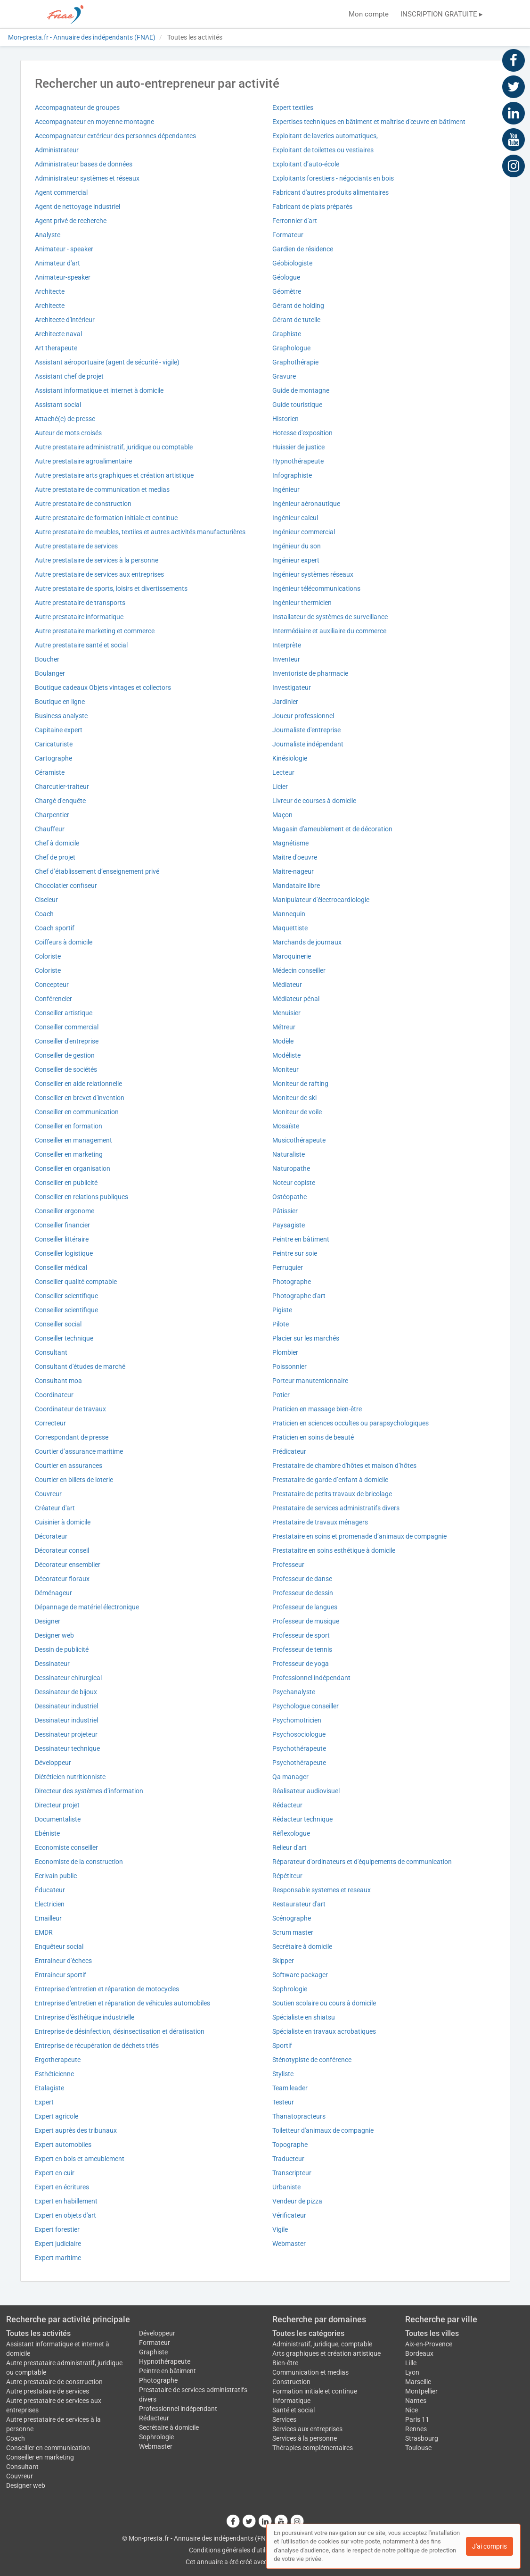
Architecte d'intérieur (65, 319)
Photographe (291, 1281)
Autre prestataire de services (76, 546)
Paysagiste (288, 1225)
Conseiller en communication (77, 1112)
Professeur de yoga (300, 1663)
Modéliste (286, 1055)
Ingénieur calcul (295, 518)
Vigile (280, 2229)
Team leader (290, 2088)
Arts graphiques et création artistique (326, 2353)
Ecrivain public (56, 1876)
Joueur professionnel (303, 716)
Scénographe (291, 1918)
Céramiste (50, 772)
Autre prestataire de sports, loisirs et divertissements (111, 588)
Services (284, 2419)
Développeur (53, 1762)
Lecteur (283, 772)
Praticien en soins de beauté (313, 1437)
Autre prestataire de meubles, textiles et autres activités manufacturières (140, 532)
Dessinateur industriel (66, 1706)
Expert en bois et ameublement (79, 2158)
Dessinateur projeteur (66, 1734)
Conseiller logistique (64, 1253)
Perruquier (287, 1267)
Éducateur (50, 1890)
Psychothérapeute (299, 1748)
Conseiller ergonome (64, 1211)
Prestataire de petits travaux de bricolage (332, 1494)
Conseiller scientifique (66, 1296)
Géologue (286, 277)
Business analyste (61, 716)
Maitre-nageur (293, 871)
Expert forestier (57, 2229)
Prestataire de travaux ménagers (320, 1522)
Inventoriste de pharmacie (310, 673)
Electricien (50, 1904)
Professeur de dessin (302, 1593)
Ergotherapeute (58, 2059)
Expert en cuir (54, 2173)
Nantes (415, 2400)
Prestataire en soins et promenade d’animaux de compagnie (359, 1536)
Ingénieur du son (296, 546)
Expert (44, 2102)
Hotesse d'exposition (302, 433)
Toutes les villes (432, 2333)
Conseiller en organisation (72, 1168)
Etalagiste (49, 2088)
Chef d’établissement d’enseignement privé (97, 871)
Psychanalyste (293, 1692)
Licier (280, 786)
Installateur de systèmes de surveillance (330, 617)
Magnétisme (290, 843)
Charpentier (52, 815)
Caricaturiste (54, 744)
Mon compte (369, 14)
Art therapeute (56, 348)
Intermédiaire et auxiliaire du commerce (329, 631)
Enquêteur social (59, 1946)
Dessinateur (52, 1663)
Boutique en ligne (60, 701)
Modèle (283, 1041)
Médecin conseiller (299, 970)
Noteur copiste (293, 1182)
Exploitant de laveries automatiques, (325, 136)
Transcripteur (291, 2173)
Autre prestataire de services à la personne (96, 560)
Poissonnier (289, 1366)
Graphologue (291, 348)
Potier (281, 1395)
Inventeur (286, 659)
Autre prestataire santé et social (81, 645)
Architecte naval (58, 334)
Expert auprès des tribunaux (76, 2130)
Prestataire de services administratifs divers (336, 1508)
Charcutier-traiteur (62, 786)
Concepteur (52, 984)
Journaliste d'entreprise (306, 730)
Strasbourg (421, 2438)
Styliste (283, 2074)
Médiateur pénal (295, 998)
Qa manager (290, 1777)
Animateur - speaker (64, 249)
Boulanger (50, 673)
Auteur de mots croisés (68, 433)
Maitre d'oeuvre (294, 857)
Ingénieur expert (295, 560)
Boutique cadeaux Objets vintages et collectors (103, 687)
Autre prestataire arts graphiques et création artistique (114, 475)
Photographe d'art (299, 1296)
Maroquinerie (291, 956)
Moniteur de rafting (300, 1083)
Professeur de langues (304, 1607)
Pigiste (282, 1310)
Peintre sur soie (294, 1253)
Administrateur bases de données (83, 164)
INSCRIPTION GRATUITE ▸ (441, 14)
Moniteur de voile (297, 1112)
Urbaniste (286, 2187)
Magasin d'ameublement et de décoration (332, 829)
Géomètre (286, 291)
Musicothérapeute (299, 1140)
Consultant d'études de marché (80, 1366)
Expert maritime (58, 2257)
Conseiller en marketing (69, 1154)
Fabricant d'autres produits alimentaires (330, 192)
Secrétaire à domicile (302, 1946)
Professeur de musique (305, 1621)
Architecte (50, 291)
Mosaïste (285, 1126)
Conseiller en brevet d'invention (79, 1098)
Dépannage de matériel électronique (87, 1607)
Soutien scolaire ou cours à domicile (324, 2003)
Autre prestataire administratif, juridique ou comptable (114, 447)
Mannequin (288, 914)
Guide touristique (297, 404)
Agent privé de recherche (70, 220)
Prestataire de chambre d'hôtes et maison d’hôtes (344, 1465)
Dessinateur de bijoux (66, 1692)
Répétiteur (287, 1876)
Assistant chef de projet (69, 376)
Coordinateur (54, 1395)
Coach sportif (54, 928)
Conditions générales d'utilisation (237, 2550)
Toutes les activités (38, 2333)
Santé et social (293, 2410)
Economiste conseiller (66, 1847)
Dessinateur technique (67, 1748)
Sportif (282, 2045)
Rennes (416, 2429)
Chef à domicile (57, 843)
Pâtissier (285, 1211)
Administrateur (57, 150)
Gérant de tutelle (296, 319)
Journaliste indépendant (307, 744)
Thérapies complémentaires (312, 2448)
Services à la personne (304, 2438)
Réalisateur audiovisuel (306, 1791)
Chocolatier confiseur (66, 885)
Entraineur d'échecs (63, 1960)
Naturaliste (288, 1154)
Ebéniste (47, 1833)
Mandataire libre (296, 885)
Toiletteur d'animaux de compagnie (323, 2130)
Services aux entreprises (307, 2429)
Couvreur (48, 1494)
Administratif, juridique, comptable (322, 2344)
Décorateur (51, 1536)
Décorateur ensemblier (67, 1564)
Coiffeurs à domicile (63, 942)
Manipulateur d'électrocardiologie (320, 899)
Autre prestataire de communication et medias (102, 489)
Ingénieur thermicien (302, 602)
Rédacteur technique (302, 1819)
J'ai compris (489, 2546)
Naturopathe (291, 1168)
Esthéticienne (54, 2074)
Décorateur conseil (62, 1550)
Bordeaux (419, 2353)
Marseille (418, 2381)
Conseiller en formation (68, 1126)
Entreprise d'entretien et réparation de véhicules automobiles (122, 2003)
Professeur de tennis (302, 1649)
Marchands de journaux (307, 942)
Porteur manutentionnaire (310, 1380)
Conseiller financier (62, 1225)
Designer (47, 1621)
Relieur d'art (289, 1847)
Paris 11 (417, 2419)
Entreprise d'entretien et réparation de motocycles (107, 1989)
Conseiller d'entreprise (66, 1041)
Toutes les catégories (308, 2333)
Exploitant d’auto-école (305, 164)
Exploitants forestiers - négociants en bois (333, 178)
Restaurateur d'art (299, 1904)
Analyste (47, 235)
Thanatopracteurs (299, 2116)
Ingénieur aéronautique (306, 503)
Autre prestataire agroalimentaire (83, 461)
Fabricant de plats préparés (312, 206)
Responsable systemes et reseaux (321, 1890)
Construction (291, 2381)
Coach (44, 914)
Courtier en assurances (68, 1465)
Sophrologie (289, 1989)
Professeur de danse (302, 1578)
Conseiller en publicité (66, 1182)
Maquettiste (290, 928)
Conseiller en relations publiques (81, 1197)
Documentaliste (58, 1819)
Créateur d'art (55, 1508)
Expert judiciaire (58, 2243)
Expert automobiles (63, 2144)
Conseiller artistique (63, 1013)
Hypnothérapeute (298, 461)
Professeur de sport (301, 1635)
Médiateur (287, 984)
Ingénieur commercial (303, 532)
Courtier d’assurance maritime (79, 1451)
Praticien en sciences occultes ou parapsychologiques (350, 1423)
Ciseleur (46, 899)
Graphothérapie (295, 362)
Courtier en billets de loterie (74, 1479)
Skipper (283, 1960)
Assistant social (58, 404)
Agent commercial (61, 192)
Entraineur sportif (60, 1975)
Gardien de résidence (302, 249)
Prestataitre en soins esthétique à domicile (333, 1550)
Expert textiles (292, 107)
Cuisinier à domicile (62, 1522)
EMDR (44, 1932)
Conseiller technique (64, 1338)
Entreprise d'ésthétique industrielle (84, 2017)
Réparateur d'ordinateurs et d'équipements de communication (362, 1861)
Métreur (283, 1027)
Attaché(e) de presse (65, 418)
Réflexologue (291, 1833)
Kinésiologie (289, 758)
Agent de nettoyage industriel (77, 206)
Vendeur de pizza (297, 2201)
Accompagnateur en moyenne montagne (94, 121)
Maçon (282, 815)
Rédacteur (287, 1805)
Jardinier (285, 701)
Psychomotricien (296, 1720)
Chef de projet (55, 857)
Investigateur (291, 687)
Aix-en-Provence (428, 2344)
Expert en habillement (66, 2201)
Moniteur (285, 1069)
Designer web (54, 1635)
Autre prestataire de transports (80, 602)
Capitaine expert (58, 730)
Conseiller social (58, 1324)
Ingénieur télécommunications (316, 588)
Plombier (285, 1352)
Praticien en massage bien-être (317, 1409)
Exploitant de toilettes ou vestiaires (323, 150)
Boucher (47, 659)
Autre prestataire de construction (83, 503)
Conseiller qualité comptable (76, 1281)
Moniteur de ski (294, 1098)
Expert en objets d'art (65, 2215)
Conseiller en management (73, 1140)
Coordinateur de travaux (70, 1409)
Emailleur (48, 1918)
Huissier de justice (298, 447)
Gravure (284, 376)
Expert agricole (56, 2116)
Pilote (280, 1324)
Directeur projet (57, 1805)
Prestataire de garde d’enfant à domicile (330, 1479)
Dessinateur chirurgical (68, 1677)
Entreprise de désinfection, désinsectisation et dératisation (119, 2031)
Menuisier (286, 1013)
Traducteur (288, 2158)
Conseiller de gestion (65, 1055)
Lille (410, 2363)
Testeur (283, 2102)
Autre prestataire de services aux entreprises (99, 574)
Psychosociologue (299, 1734)
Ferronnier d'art (294, 220)
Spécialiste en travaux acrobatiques (324, 2031)
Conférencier (53, 998)
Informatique (291, 2400)
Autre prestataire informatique (79, 617)
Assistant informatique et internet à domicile (99, 390)
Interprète (286, 645)
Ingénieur (286, 489)
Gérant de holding (298, 305)
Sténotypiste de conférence (311, 2059)
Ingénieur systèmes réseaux (312, 574)
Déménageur (53, 1593)
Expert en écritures (62, 2187)
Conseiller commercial (66, 1027)
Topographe (290, 2144)
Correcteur (50, 1423)
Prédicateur (289, 1451)
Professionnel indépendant (311, 1677)
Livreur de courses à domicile (314, 800)
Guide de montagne (300, 390)
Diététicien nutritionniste (70, 1777)
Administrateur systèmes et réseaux (87, 178)
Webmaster (289, 2243)
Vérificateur (289, 2215)
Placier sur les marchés (305, 1338)
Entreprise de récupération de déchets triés (97, 2045)
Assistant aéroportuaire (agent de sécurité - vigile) (107, 362)
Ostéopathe (289, 1197)
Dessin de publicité (62, 1649)
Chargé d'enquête (60, 800)
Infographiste (292, 475)
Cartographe (53, 758)
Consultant (51, 1352)
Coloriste (48, 956)
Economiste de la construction (79, 1861)
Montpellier (421, 2391)
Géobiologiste (292, 263)
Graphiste (286, 334)
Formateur (287, 235)
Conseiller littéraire (62, 1239)
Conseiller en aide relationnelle (78, 1083)
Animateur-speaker (62, 277)
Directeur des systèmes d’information (89, 1791)
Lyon (412, 2372)
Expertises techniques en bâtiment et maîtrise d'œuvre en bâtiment (368, 121)
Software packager (300, 1975)
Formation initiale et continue (314, 2391)
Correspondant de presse (71, 1437)
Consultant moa (58, 1380)
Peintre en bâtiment (300, 1239)
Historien (285, 418)
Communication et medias (310, 2372)
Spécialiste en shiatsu (303, 2017)
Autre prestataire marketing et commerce (95, 631)
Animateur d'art (57, 263)
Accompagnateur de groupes (77, 107)
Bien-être (285, 2363)
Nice (411, 2410)
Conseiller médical (61, 1267)
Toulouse (418, 2448)
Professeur (288, 1564)
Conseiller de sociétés (66, 1069)
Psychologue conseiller (305, 1706)
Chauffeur (50, 829)
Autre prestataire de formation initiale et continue (106, 518)
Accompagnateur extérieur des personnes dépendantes (115, 136)
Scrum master (292, 1932)
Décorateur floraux (62, 1578)
